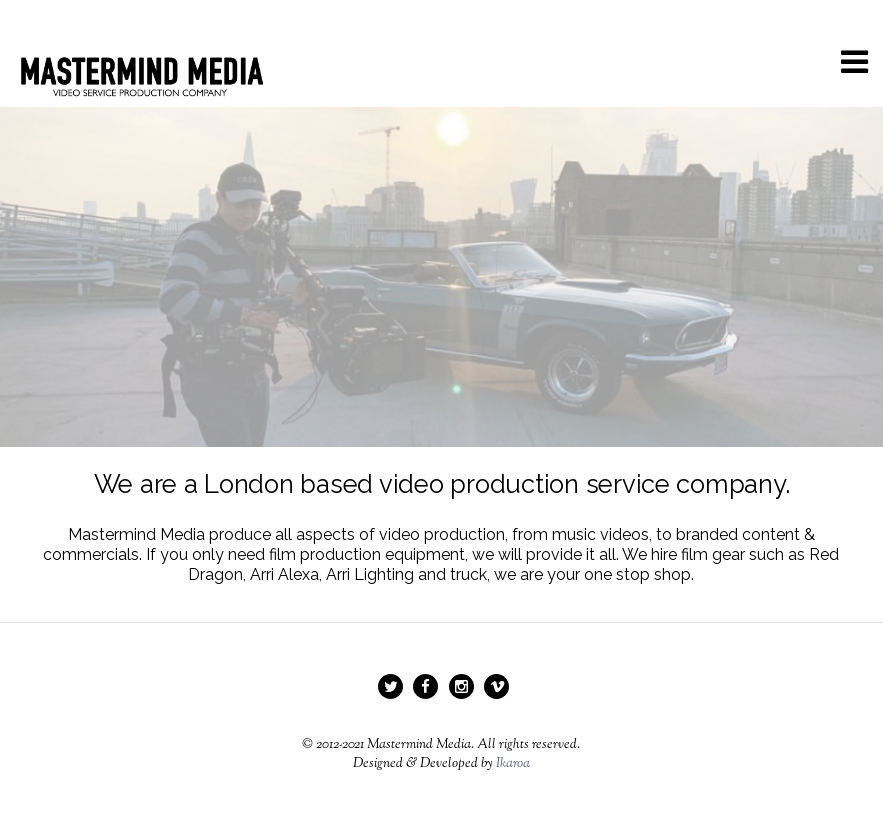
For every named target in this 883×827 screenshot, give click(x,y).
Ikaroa (513, 764)
